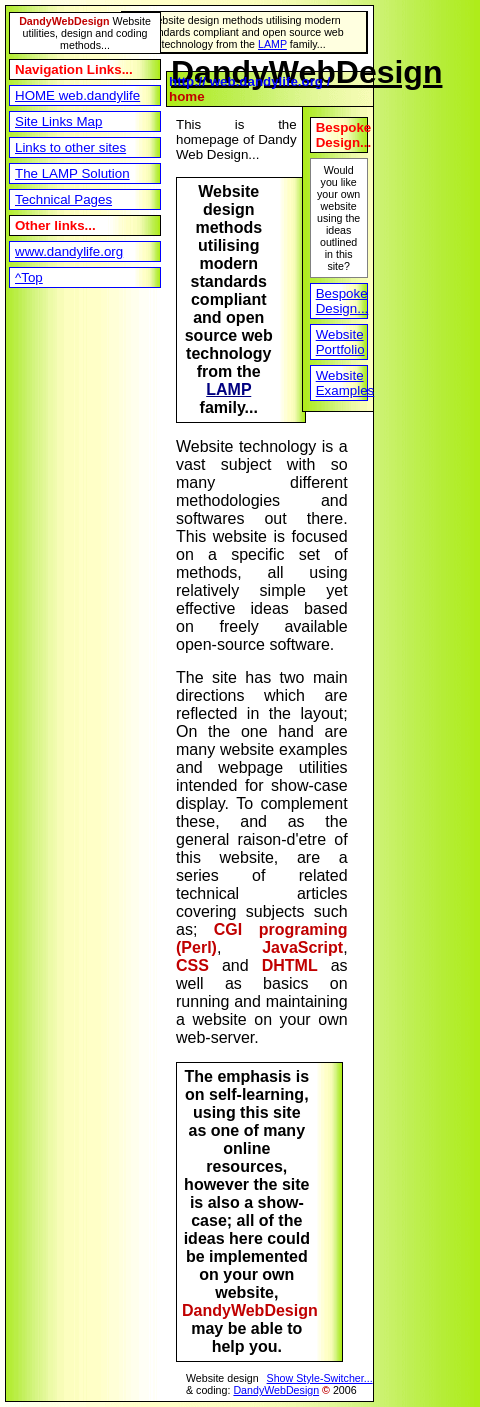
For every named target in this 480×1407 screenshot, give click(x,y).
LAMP (272, 44)
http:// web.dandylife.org (246, 81)
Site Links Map (58, 121)
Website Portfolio (340, 342)
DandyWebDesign (276, 1390)
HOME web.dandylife (77, 95)
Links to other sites (70, 147)
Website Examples (342, 383)
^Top (29, 277)
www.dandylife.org (69, 251)
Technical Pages (63, 199)
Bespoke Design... (342, 301)
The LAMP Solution (72, 173)
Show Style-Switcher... (320, 1378)
